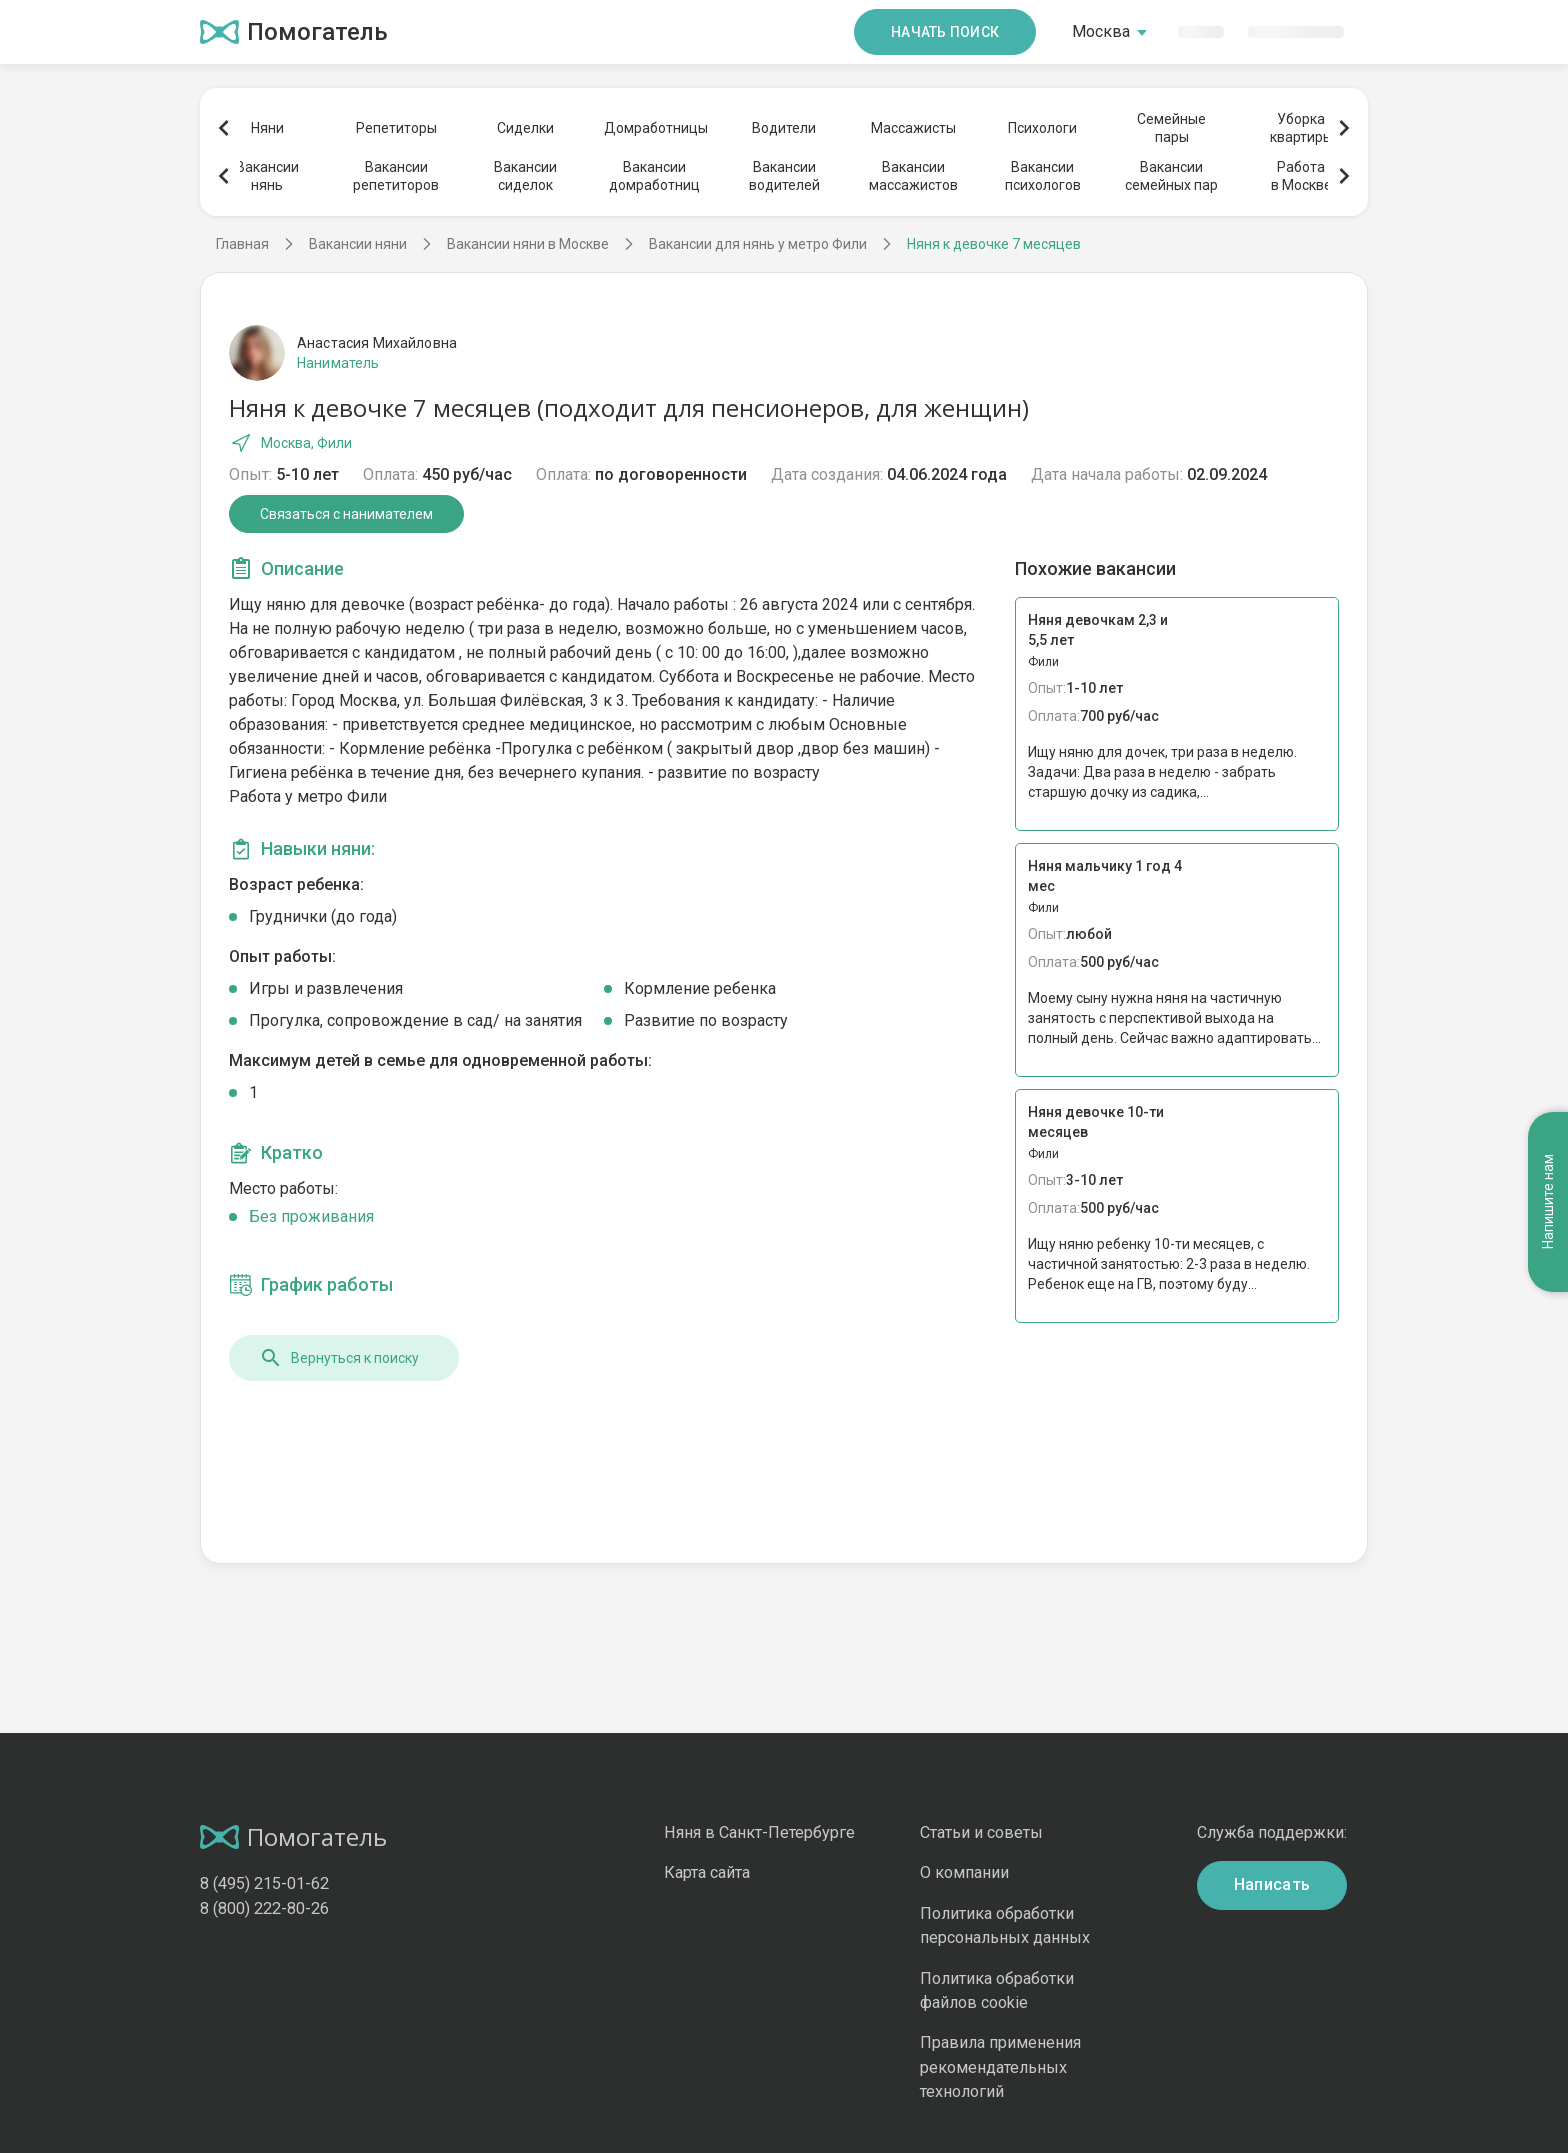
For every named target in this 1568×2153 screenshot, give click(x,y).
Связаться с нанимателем (346, 514)
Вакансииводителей (784, 176)
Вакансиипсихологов (1043, 176)
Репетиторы (396, 128)
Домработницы (655, 128)
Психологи (1042, 128)
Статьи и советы (981, 1832)
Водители (784, 128)
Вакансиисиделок (525, 176)
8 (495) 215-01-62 (264, 1883)
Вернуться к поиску (339, 1358)
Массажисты (913, 128)
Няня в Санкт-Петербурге (759, 1832)
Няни (267, 128)
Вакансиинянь (267, 176)
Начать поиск (945, 32)
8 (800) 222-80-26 (264, 1908)
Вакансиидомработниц (654, 176)
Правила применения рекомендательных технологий (1000, 2067)
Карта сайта (707, 1872)
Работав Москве (1301, 176)
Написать (1272, 1884)
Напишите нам (1548, 1201)
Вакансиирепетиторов (396, 176)
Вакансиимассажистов (913, 176)
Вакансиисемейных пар (1171, 176)
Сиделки (525, 128)
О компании (964, 1872)
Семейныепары (1171, 128)
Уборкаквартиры (1301, 128)
